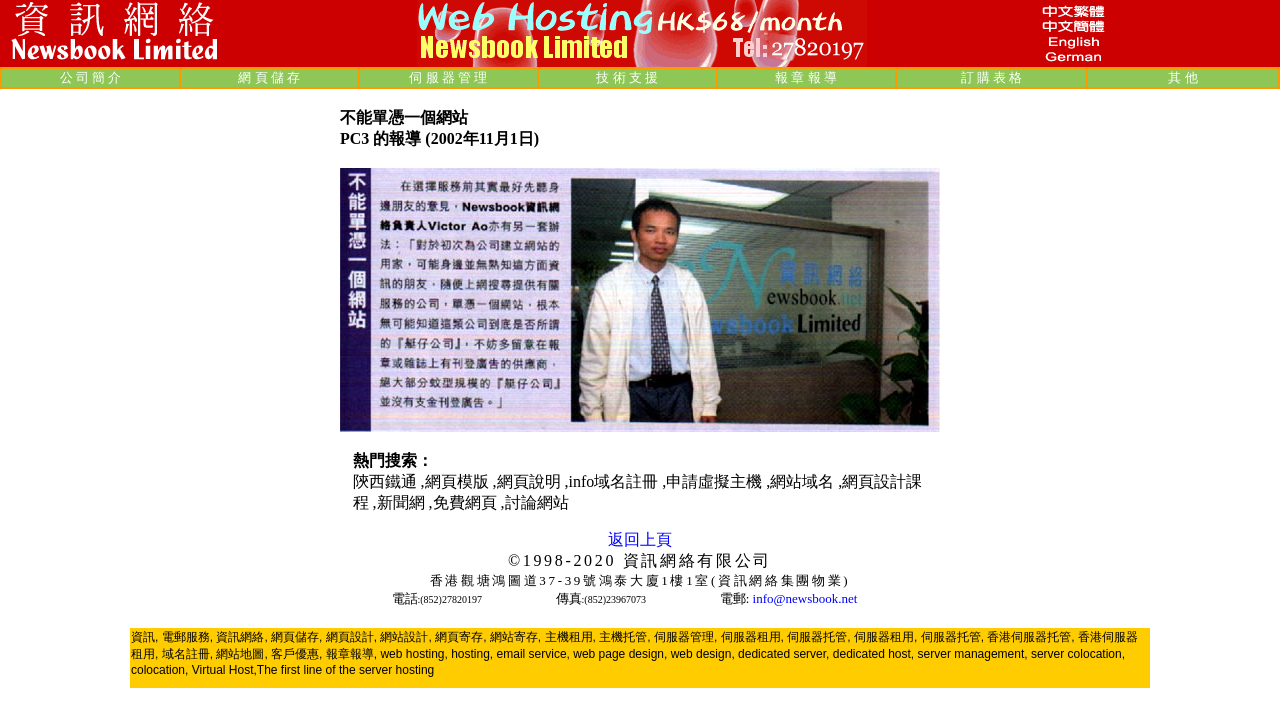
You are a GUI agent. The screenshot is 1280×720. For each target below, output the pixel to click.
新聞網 (403, 502)
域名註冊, (187, 654)
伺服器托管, (818, 637)
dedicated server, (783, 654)
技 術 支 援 (627, 77)
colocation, (159, 670)
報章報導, (351, 654)
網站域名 (804, 481)
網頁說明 (531, 481)
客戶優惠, (296, 654)
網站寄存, (515, 637)
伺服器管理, (685, 637)
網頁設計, (351, 637)
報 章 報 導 (806, 77)
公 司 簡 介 (91, 77)
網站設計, (405, 637)
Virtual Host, (224, 670)
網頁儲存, (296, 637)
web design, (703, 654)
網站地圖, (241, 654)
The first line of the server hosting (345, 670)
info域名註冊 (616, 481)
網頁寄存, (460, 637)
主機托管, (624, 637)
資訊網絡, (241, 637)
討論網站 (537, 502)
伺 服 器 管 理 (448, 77)
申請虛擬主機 (716, 481)
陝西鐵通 (387, 481)
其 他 (1182, 77)
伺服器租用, (752, 637)
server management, (974, 654)
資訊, (144, 637)
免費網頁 (467, 502)
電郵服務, (187, 637)
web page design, (620, 654)
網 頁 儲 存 (269, 77)
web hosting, (413, 654)
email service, (533, 654)
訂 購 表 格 (992, 77)
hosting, (472, 654)
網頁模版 (459, 481)
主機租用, (570, 637)
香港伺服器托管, (1030, 637)
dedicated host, (873, 654)
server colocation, (1078, 654)
